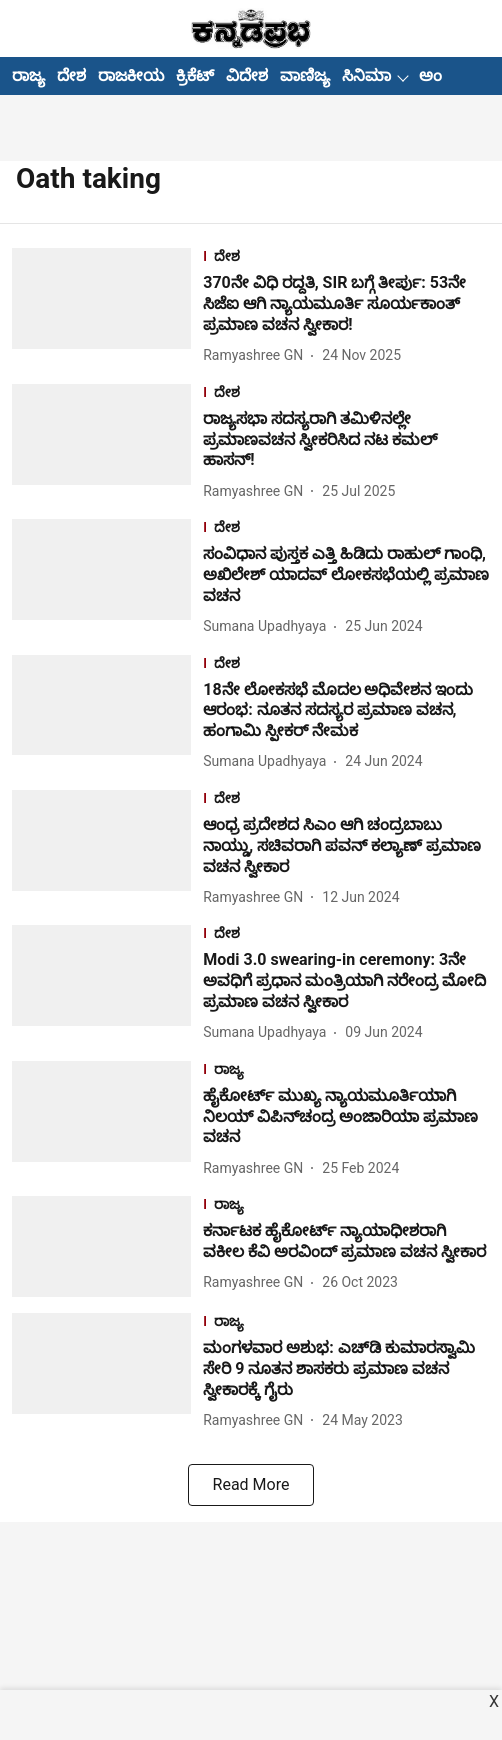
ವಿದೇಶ (247, 75)
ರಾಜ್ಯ (28, 75)
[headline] (346, 304)
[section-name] (346, 258)
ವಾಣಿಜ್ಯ (305, 75)
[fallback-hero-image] (107, 307)
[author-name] (257, 355)
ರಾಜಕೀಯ (131, 75)
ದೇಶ (71, 75)
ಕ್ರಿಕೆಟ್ (195, 75)
